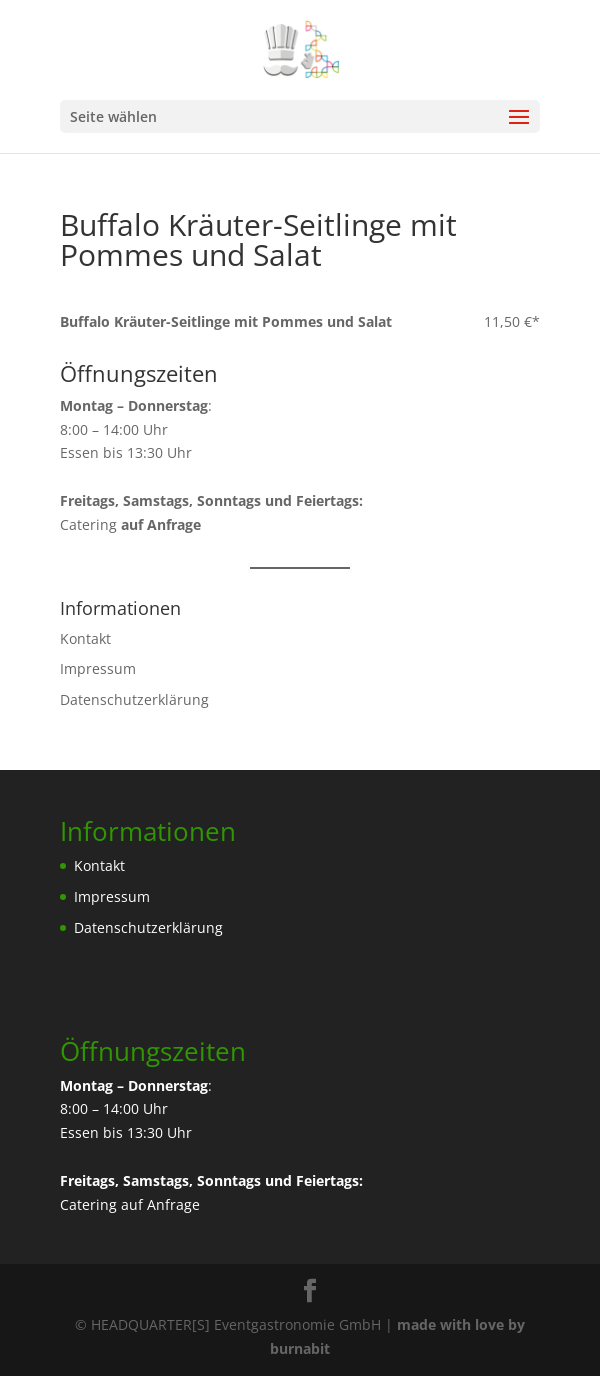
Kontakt (85, 638)
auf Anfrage (160, 1204)
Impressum (98, 668)
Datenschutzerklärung (134, 699)
